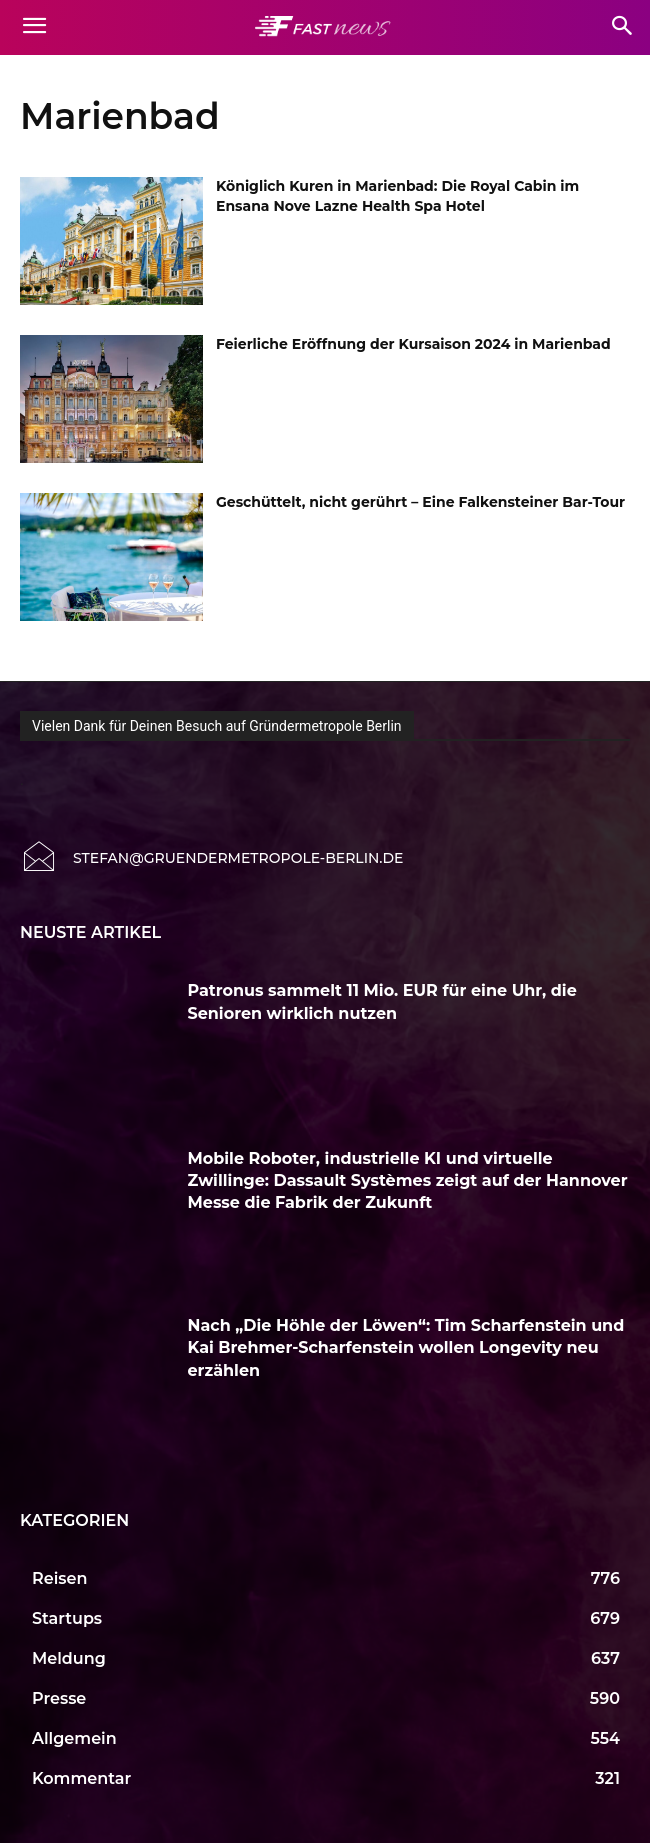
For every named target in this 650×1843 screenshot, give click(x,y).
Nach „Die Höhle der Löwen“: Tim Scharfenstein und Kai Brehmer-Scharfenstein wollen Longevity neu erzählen (406, 1348)
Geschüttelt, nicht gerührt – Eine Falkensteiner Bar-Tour (420, 502)
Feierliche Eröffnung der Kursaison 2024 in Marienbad (413, 344)
